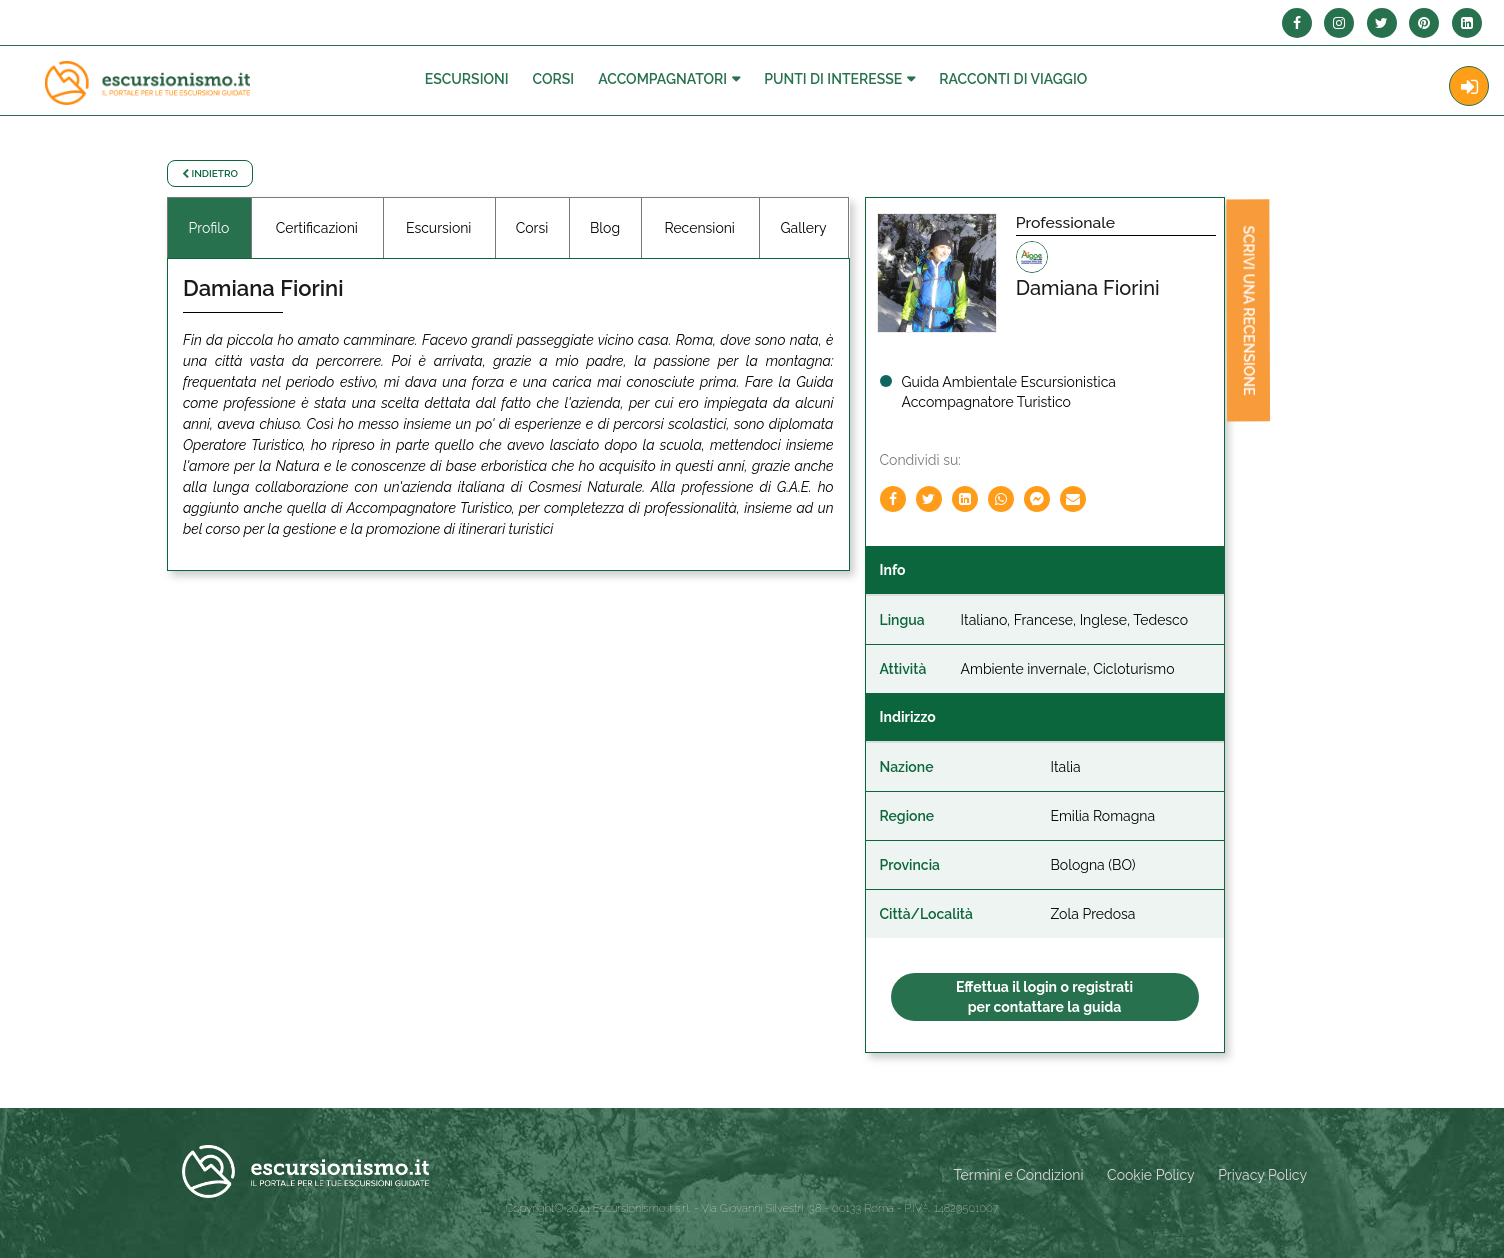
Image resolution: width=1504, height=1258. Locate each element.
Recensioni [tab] (699, 228)
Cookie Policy (1150, 1175)
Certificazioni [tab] (317, 228)
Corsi (554, 79)
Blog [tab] (605, 228)
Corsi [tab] (532, 228)
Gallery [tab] (804, 228)
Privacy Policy (1262, 1175)
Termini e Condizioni (1019, 1175)
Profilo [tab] (209, 228)
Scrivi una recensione (1246, 313)
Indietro (210, 173)
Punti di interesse (833, 79)
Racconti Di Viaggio (1013, 79)
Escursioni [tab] (439, 228)
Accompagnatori (662, 79)
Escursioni (467, 79)
